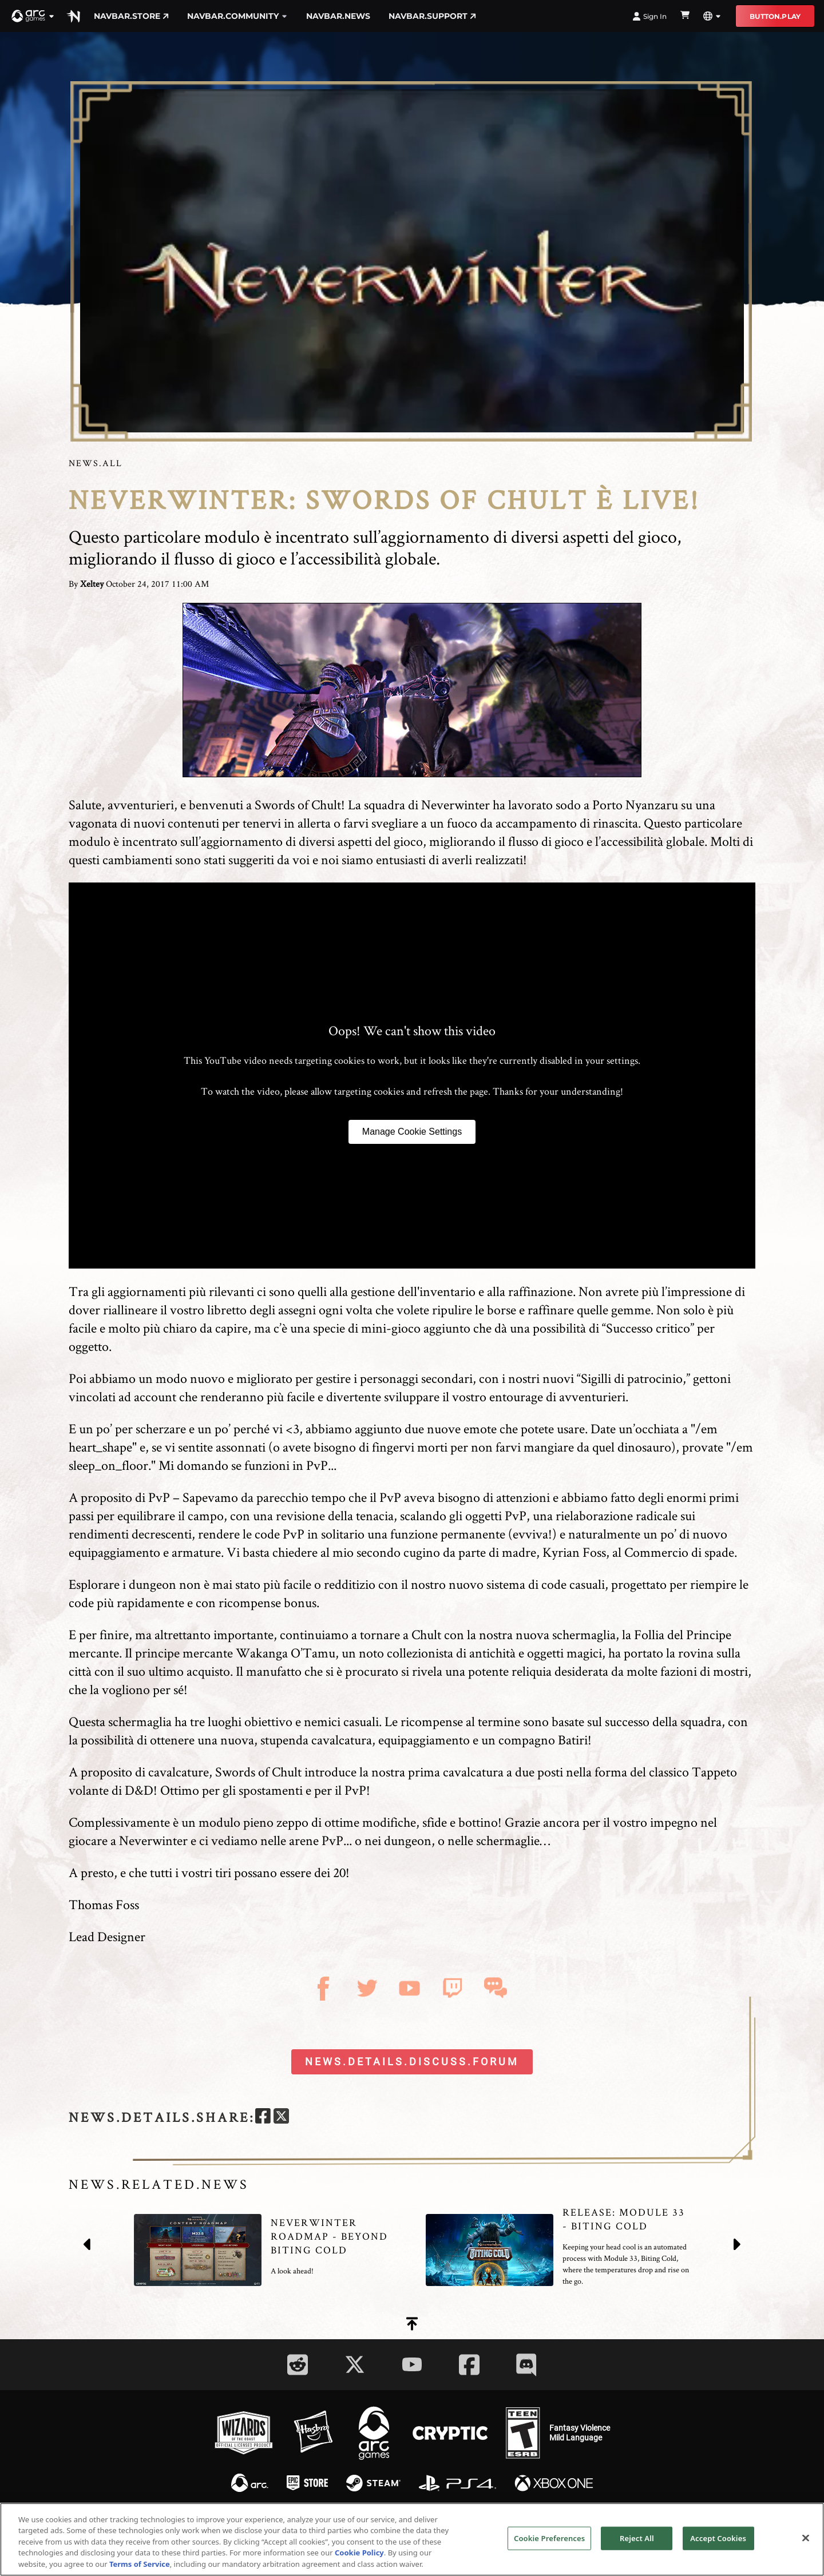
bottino (478, 1822)
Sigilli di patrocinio (632, 1378)
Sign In (649, 16)
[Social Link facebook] (469, 2364)
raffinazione (540, 1291)
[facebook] (263, 2117)
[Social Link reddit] (297, 2364)
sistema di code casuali (545, 1584)
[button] (33, 16)
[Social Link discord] (526, 2364)
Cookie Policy (359, 2562)
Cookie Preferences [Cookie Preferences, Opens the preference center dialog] (549, 2547)
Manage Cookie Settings (412, 1131)
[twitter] (281, 2117)
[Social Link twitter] (354, 2364)
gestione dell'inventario (413, 1291)
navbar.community (237, 16)
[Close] (805, 2546)
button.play (775, 16)
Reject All (637, 2547)
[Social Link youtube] (412, 2364)
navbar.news (338, 16)
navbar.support (432, 16)
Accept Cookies (718, 2547)
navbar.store (131, 16)
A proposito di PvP (119, 1497)
